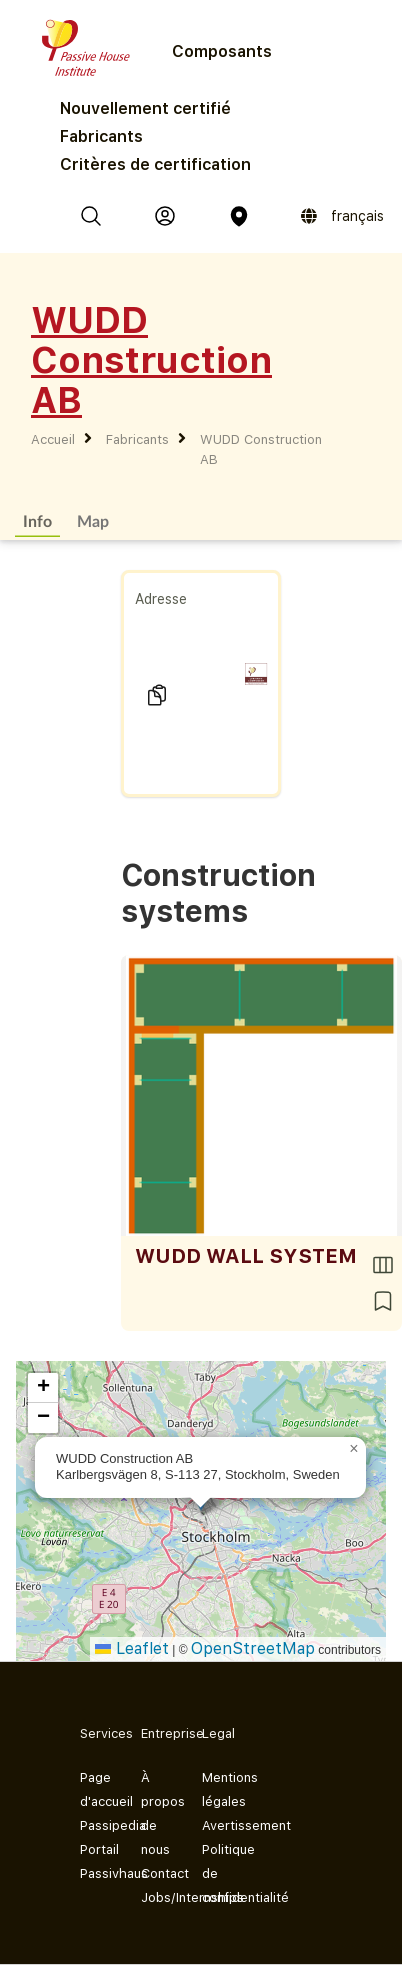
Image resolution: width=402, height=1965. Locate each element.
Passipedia (94, 1825)
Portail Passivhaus (94, 1861)
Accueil (53, 439)
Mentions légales (216, 1789)
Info (37, 520)
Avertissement (216, 1825)
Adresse (161, 599)
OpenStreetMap (253, 1648)
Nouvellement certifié (145, 108)
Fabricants (101, 136)
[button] (354, 1449)
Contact (155, 1873)
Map (93, 520)
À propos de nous (155, 1813)
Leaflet (132, 1648)
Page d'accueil (94, 1789)
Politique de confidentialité (216, 1873)
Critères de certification (155, 164)
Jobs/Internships (155, 1897)
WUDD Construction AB (261, 449)
